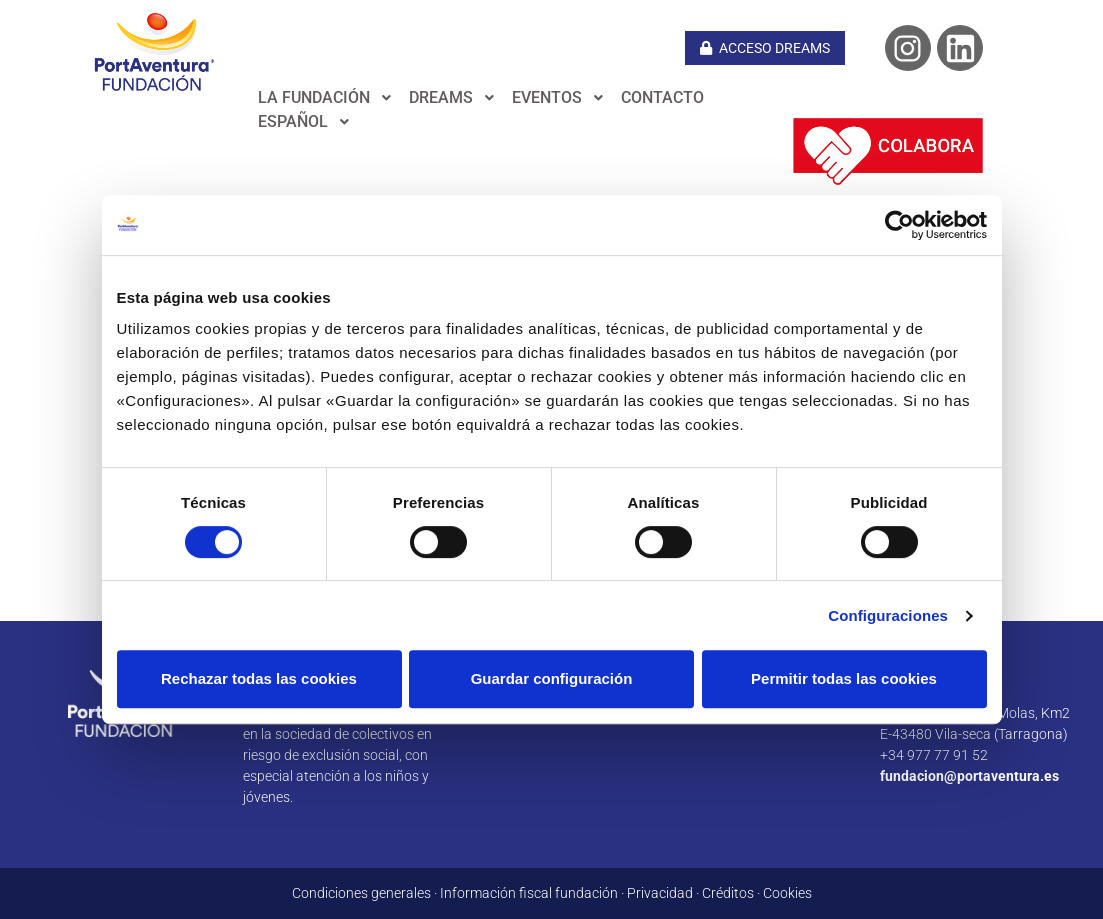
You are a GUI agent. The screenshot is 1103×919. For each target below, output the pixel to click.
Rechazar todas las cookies (259, 678)
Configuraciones (888, 615)
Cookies (787, 893)
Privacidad (660, 893)
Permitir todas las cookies (844, 678)
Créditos (728, 893)
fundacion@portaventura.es (969, 776)
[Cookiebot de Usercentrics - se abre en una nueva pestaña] (899, 225)
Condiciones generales (361, 893)
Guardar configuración (552, 678)
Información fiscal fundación (529, 893)
